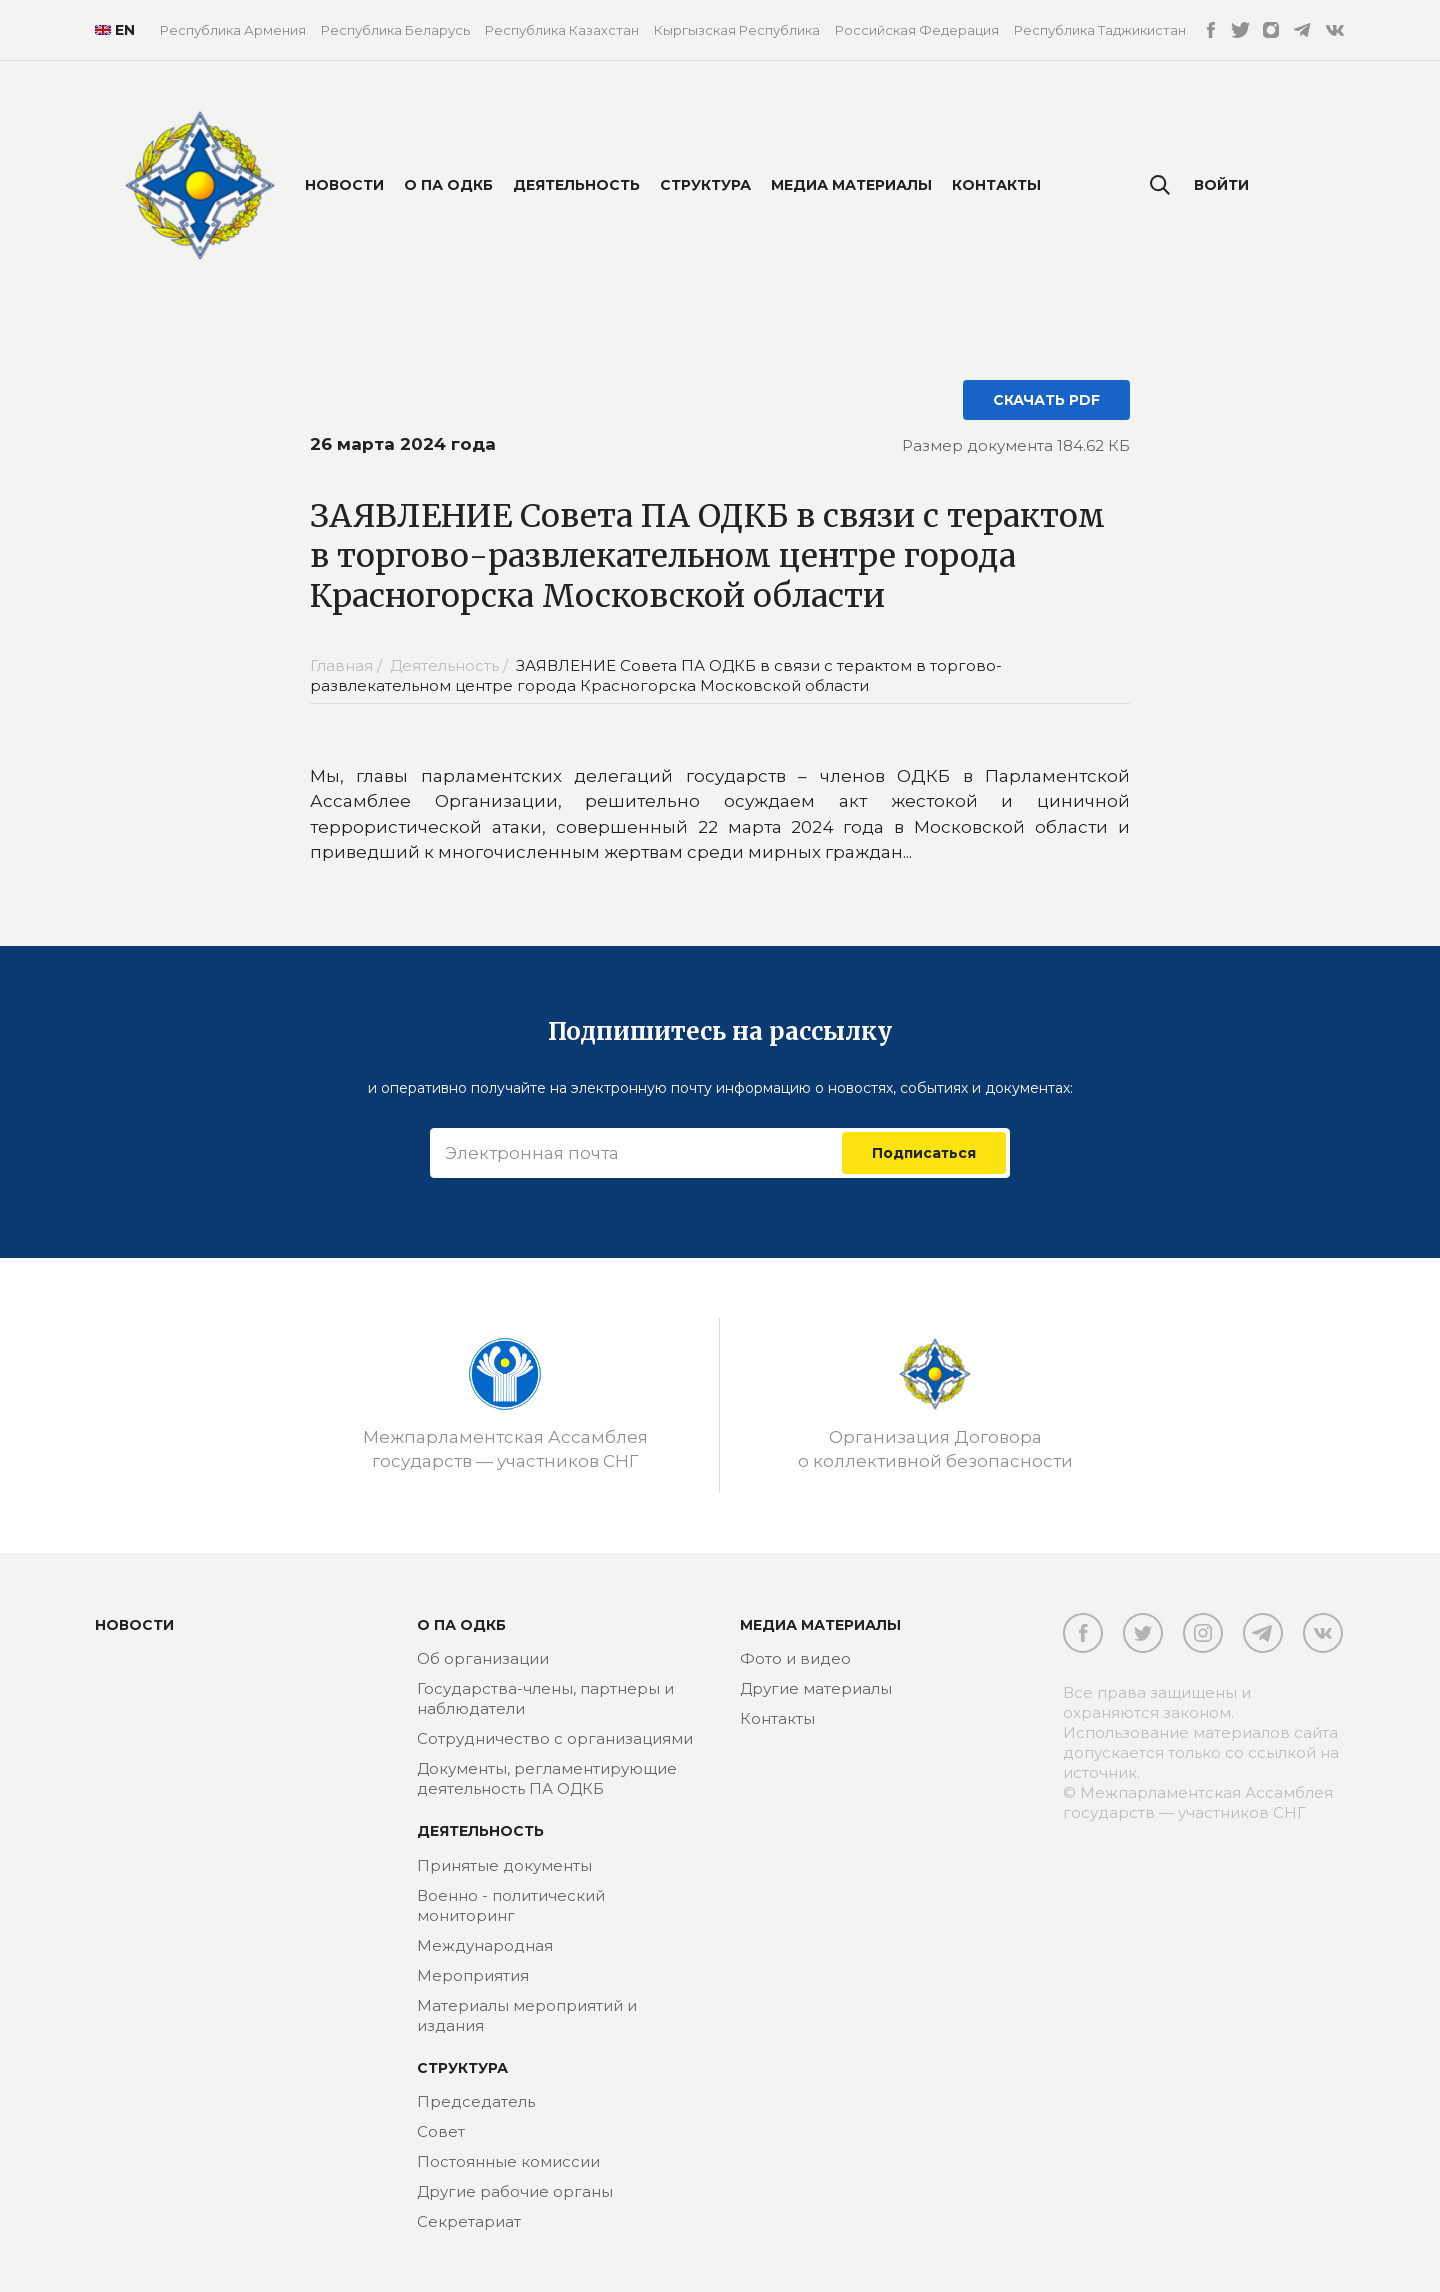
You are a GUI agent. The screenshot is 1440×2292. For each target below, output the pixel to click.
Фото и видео (795, 1658)
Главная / (348, 665)
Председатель (476, 2101)
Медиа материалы (851, 185)
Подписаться (924, 1153)
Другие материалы (816, 1688)
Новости (344, 185)
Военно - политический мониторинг (511, 1905)
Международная (485, 1945)
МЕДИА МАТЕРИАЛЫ (820, 1625)
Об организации (483, 1658)
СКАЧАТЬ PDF (1046, 400)
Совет (441, 2131)
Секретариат (469, 2221)
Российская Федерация (917, 30)
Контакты (996, 185)
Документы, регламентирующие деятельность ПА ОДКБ (547, 1778)
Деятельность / (451, 665)
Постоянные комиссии (508, 2161)
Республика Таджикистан (1100, 30)
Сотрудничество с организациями (555, 1738)
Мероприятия (473, 1975)
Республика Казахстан (562, 30)
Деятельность (576, 185)
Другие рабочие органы (515, 2191)
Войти (1221, 185)
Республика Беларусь (395, 30)
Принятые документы (504, 1865)
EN (112, 30)
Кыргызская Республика (737, 30)
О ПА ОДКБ (448, 185)
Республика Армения (233, 30)
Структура (705, 185)
